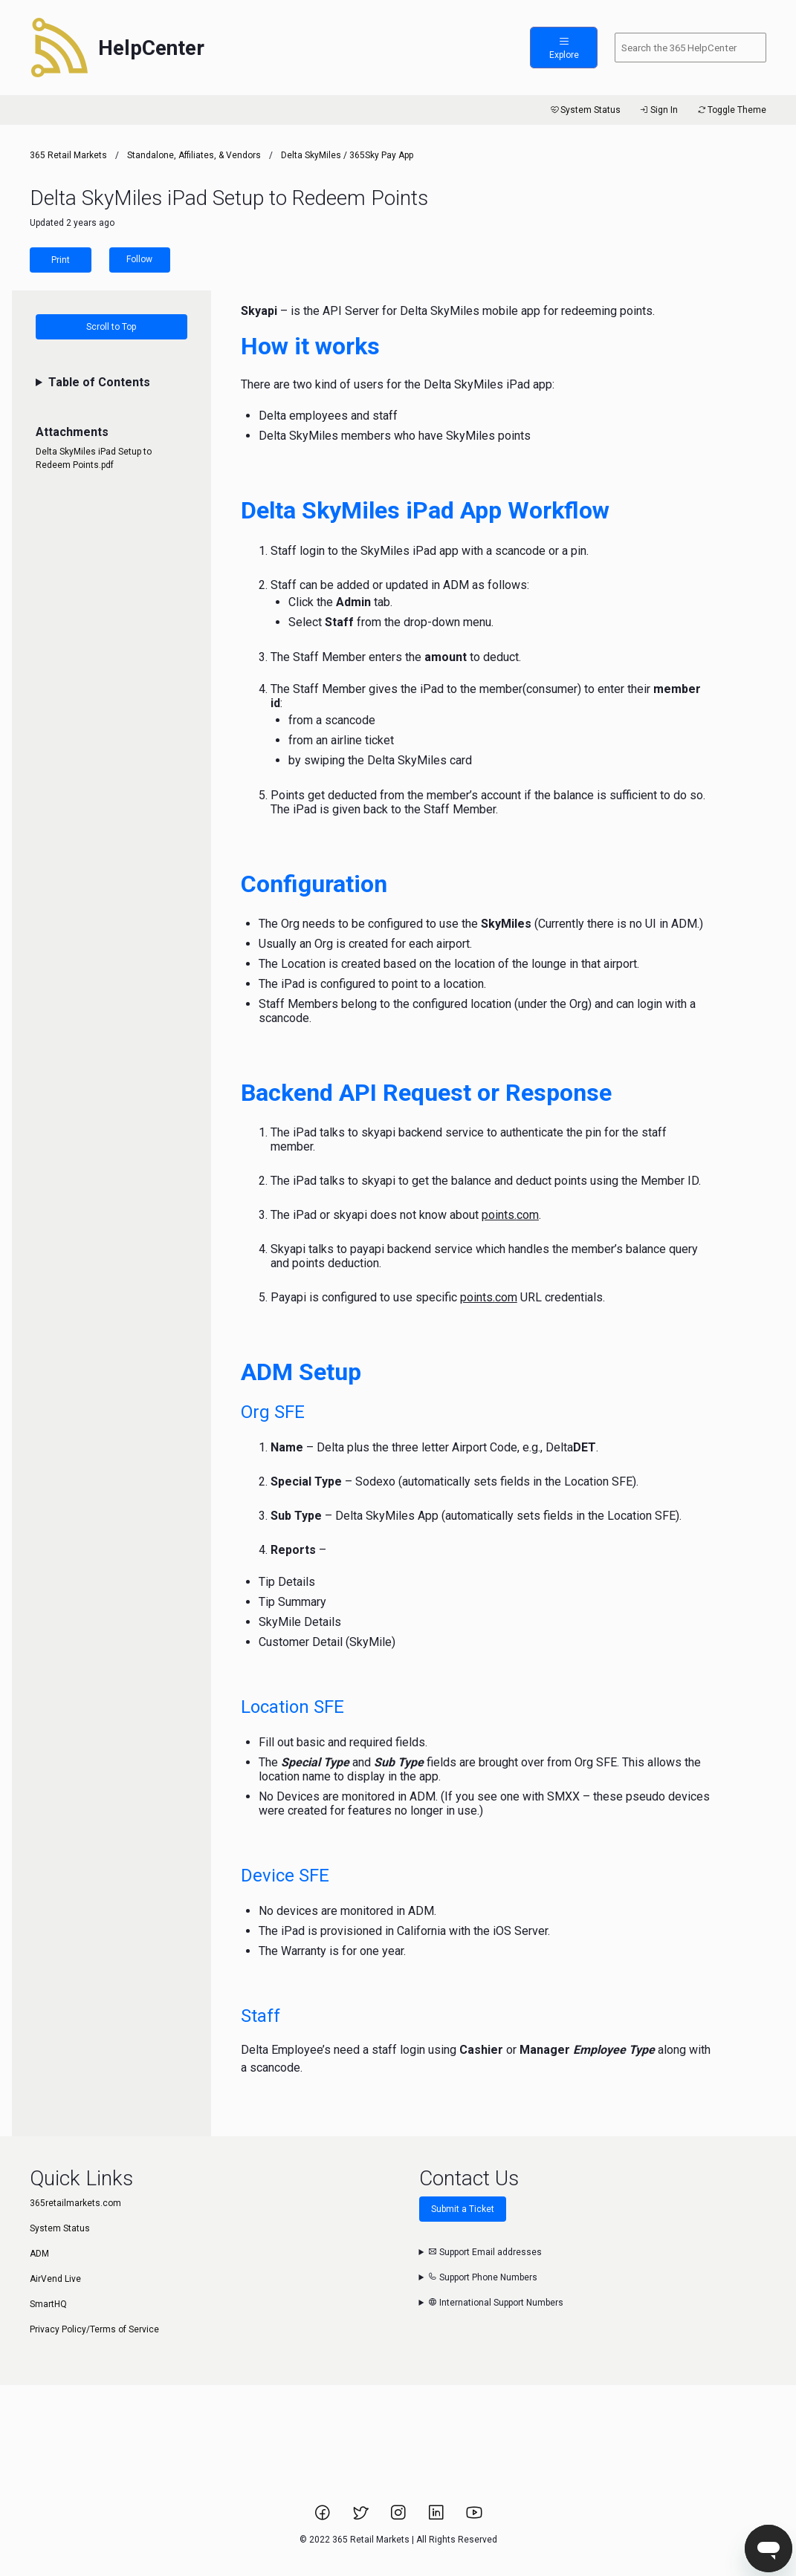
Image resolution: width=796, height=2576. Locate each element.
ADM (39, 2253)
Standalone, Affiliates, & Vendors (194, 155)
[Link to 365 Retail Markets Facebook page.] (324, 2517)
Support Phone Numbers (482, 2277)
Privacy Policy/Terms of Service (94, 2329)
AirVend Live (55, 2279)
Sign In (658, 110)
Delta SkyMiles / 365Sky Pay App (347, 155)
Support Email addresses (485, 2252)
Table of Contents (99, 382)
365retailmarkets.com (75, 2203)
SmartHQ (48, 2304)
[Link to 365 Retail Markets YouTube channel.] (474, 2517)
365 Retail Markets (68, 155)
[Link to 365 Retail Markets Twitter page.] (362, 2517)
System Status (585, 110)
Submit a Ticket (462, 2209)
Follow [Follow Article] (139, 259)
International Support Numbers (495, 2302)
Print (60, 260)
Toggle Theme (731, 110)
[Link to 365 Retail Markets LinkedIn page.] (437, 2517)
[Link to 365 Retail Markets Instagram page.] (399, 2517)
